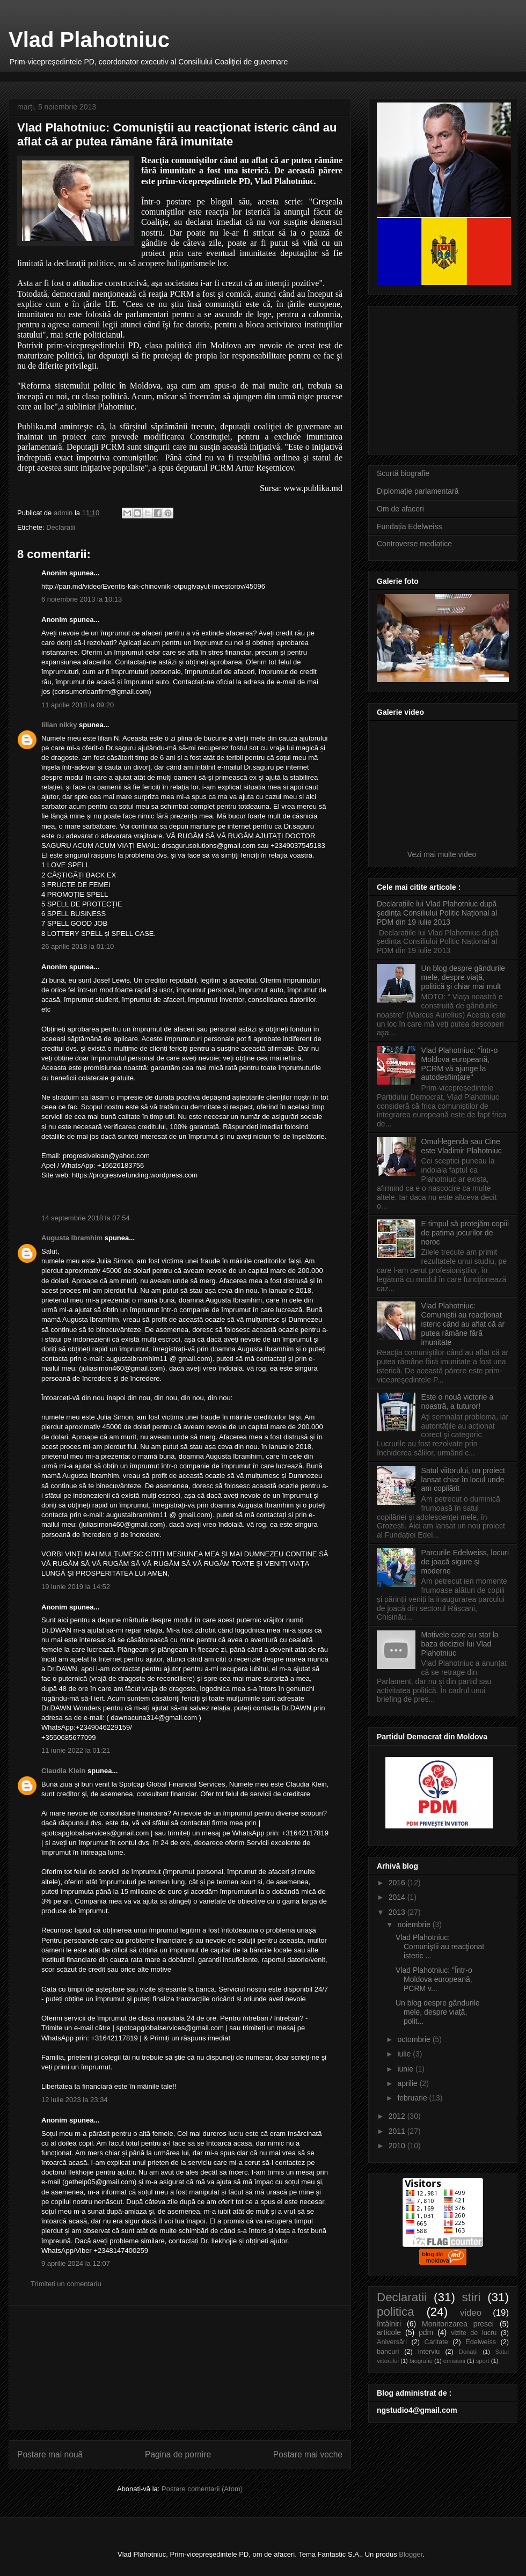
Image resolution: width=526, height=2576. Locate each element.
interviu (429, 2351)
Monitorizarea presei (458, 2323)
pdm (426, 2332)
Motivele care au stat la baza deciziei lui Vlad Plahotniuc (460, 1643)
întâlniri (389, 2323)
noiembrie (414, 1924)
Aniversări (392, 2342)
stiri (471, 2297)
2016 (398, 1882)
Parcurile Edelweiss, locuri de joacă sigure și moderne (465, 1561)
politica (395, 2311)
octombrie (414, 2039)
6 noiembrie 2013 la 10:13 (81, 599)
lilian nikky (59, 725)
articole (389, 2332)
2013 (398, 1912)
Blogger (410, 2554)
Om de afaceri (400, 508)
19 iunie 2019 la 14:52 (75, 1587)
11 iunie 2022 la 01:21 (75, 1750)
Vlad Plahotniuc (89, 40)
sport (483, 2361)
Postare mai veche (307, 2454)
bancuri (388, 2351)
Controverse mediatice (414, 543)
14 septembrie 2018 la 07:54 (85, 1218)
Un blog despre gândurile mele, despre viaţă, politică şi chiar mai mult (463, 977)
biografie (421, 2361)
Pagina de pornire (178, 2454)
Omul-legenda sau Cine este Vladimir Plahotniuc (461, 1146)
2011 (398, 2131)
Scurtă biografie (403, 473)
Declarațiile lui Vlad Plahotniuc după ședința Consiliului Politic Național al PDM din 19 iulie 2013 (437, 912)
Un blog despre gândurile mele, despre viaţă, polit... (437, 2012)
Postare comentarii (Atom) (202, 2489)
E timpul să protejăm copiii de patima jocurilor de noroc (465, 1232)
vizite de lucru (473, 2333)
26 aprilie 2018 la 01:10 (77, 946)
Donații (468, 2351)
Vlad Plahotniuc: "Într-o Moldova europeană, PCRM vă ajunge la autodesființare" (459, 1063)
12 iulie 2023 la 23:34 (74, 2100)
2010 (398, 2145)
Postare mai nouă (50, 2454)
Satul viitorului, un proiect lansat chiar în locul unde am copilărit (463, 1479)
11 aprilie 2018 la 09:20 (77, 705)
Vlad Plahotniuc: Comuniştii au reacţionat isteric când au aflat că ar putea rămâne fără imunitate (463, 1323)
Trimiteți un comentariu (66, 2284)
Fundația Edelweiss (409, 526)
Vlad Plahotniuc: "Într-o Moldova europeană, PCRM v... (434, 1979)
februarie (413, 2098)
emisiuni (454, 2361)
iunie (406, 2069)
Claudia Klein (63, 1771)
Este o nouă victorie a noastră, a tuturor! (457, 1401)
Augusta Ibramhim (72, 1238)
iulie (405, 2054)
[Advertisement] (180, 2367)
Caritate (436, 2342)
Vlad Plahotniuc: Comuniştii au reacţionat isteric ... (440, 1946)
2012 (398, 2116)
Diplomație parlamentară (418, 491)
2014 (398, 1897)
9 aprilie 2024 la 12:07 (75, 2263)
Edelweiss (480, 2342)
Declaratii (60, 527)
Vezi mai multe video (442, 854)
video (470, 2313)
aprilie (408, 2083)
